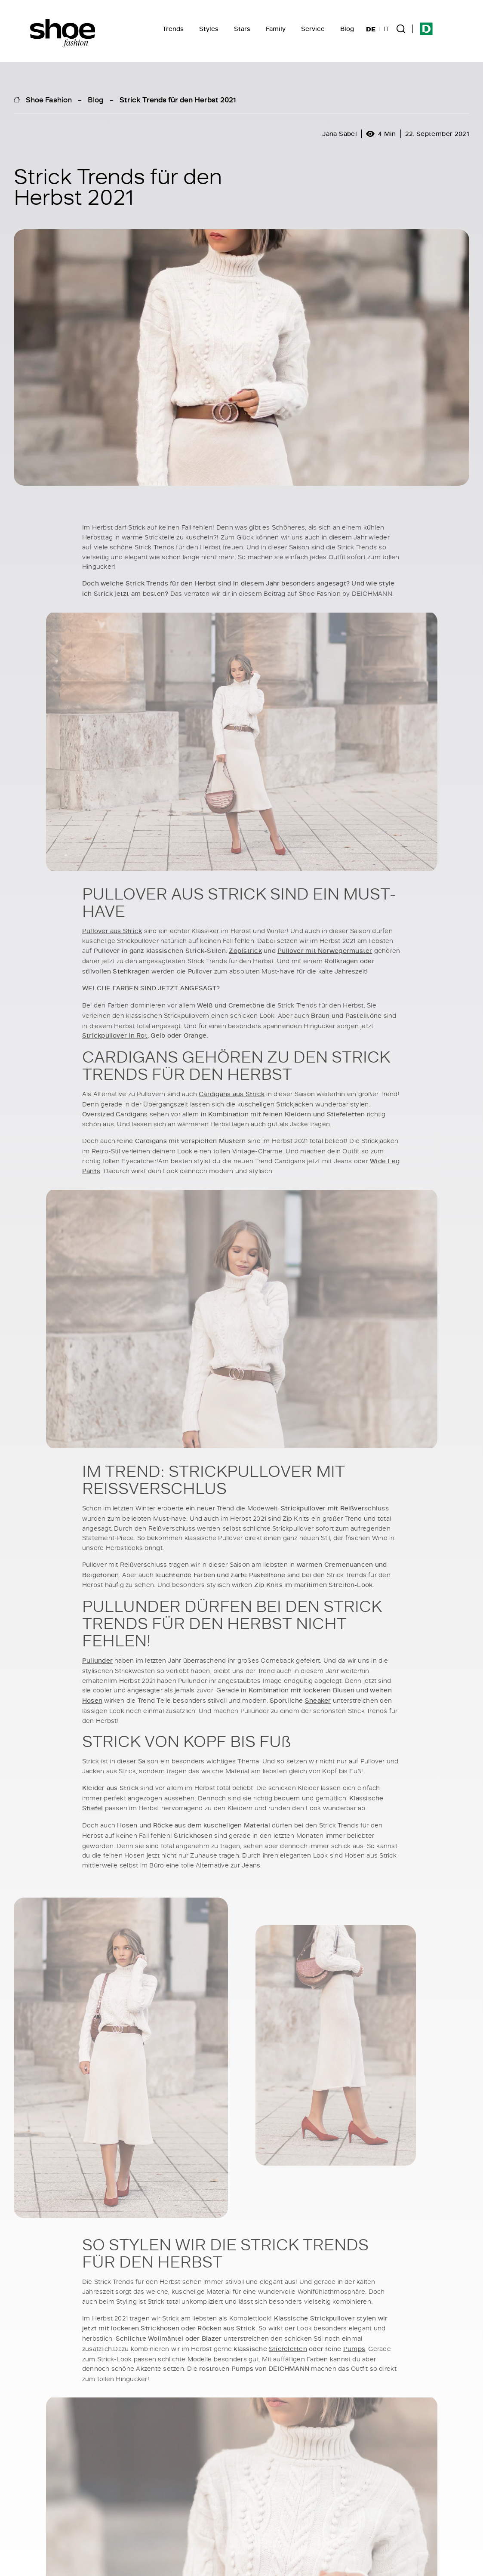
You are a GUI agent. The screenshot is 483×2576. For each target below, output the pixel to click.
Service (313, 28)
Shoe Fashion (49, 99)
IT (386, 29)
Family (275, 28)
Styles (209, 28)
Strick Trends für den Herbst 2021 (178, 99)
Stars (242, 28)
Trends (173, 28)
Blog (347, 28)
